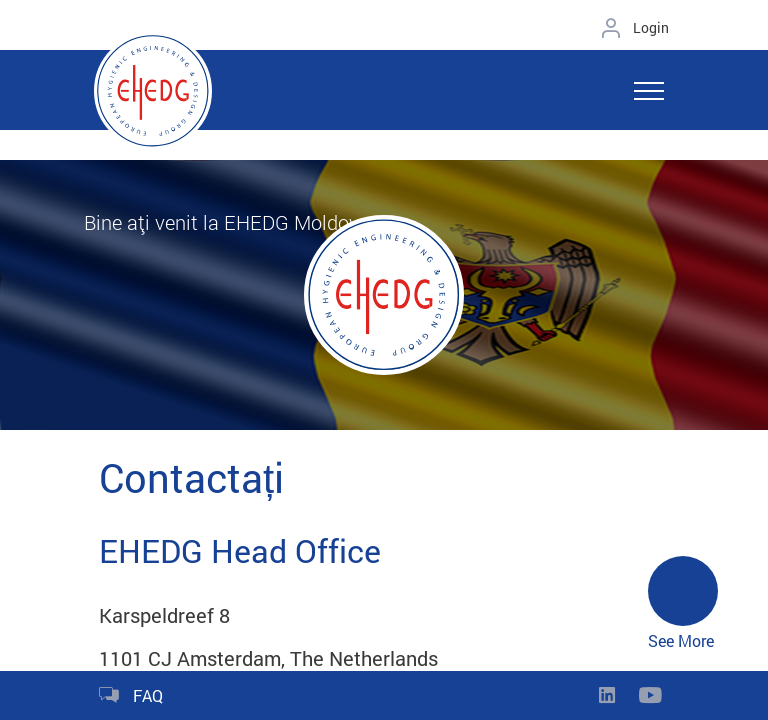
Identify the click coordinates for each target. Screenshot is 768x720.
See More (683, 603)
